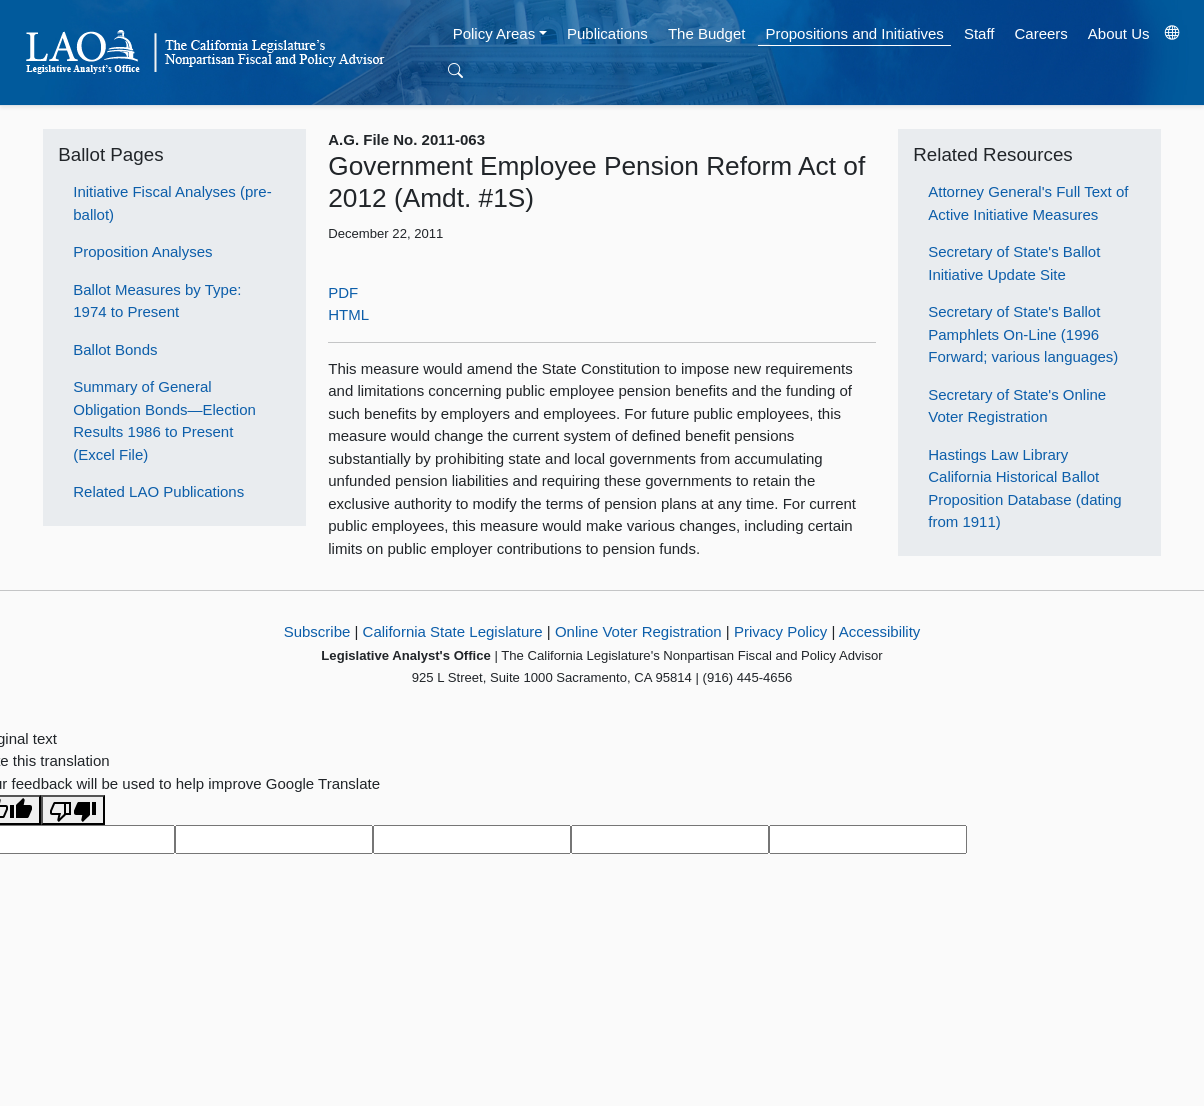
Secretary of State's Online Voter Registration (1017, 406)
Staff (979, 33)
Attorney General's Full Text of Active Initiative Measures (1028, 203)
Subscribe (317, 631)
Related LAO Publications (158, 491)
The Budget (707, 33)
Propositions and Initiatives (854, 33)
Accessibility (880, 631)
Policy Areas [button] (494, 33)
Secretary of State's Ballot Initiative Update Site (1014, 263)
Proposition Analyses (142, 251)
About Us (1119, 33)
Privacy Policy (780, 631)
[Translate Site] (1172, 34)
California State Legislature (453, 631)
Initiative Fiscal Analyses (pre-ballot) (172, 203)
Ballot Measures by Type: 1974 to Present (157, 301)
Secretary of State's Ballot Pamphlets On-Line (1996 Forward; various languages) (1023, 334)
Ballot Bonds (115, 349)
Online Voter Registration (638, 631)
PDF (343, 292)
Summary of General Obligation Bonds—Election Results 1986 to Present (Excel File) (164, 420)
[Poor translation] (73, 810)
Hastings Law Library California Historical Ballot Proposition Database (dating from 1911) (1024, 488)
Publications (607, 33)
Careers (1040, 33)
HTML (348, 314)
